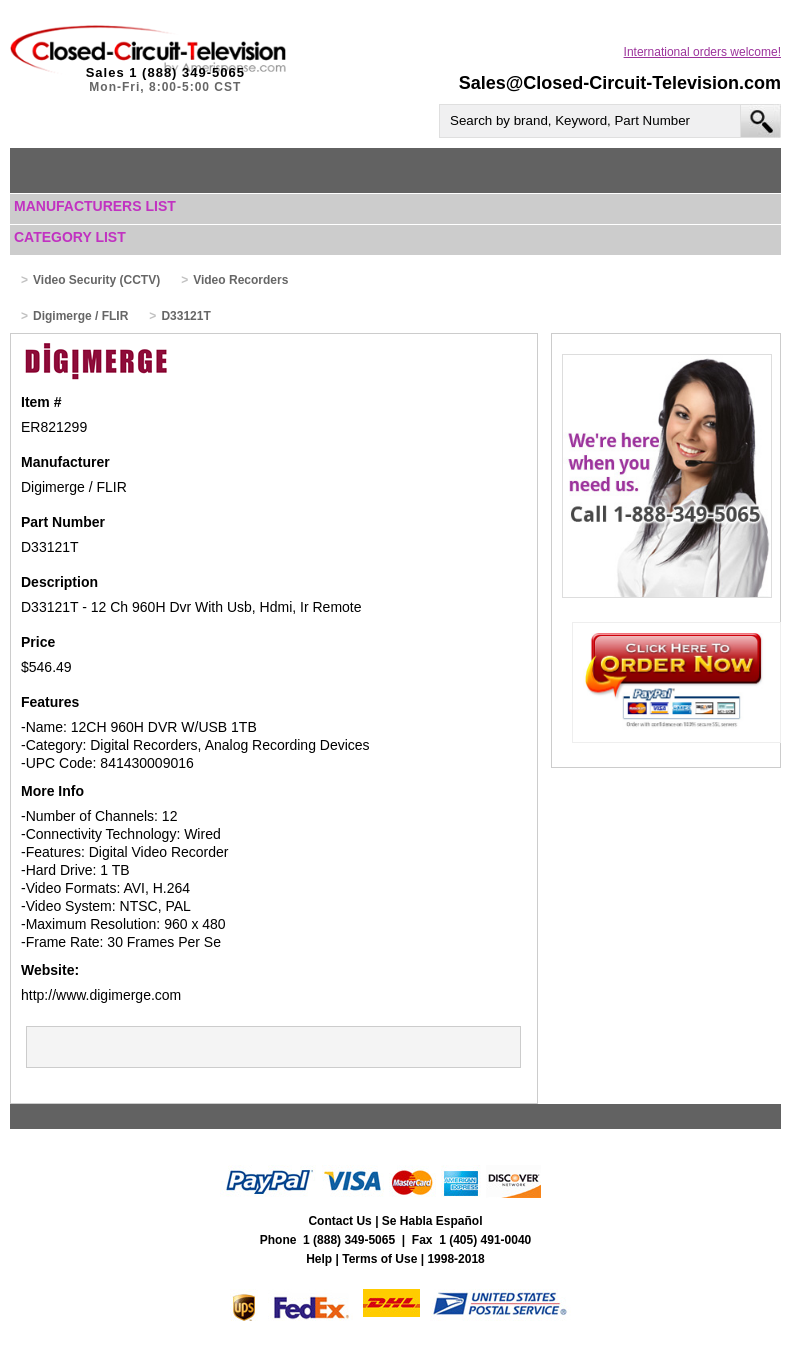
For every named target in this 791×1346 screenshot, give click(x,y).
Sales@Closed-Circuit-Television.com (620, 83)
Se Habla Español (432, 1221)
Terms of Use (379, 1259)
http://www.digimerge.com (101, 995)
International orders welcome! (702, 52)
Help (319, 1259)
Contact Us (339, 1221)
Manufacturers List (95, 206)
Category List (70, 237)
